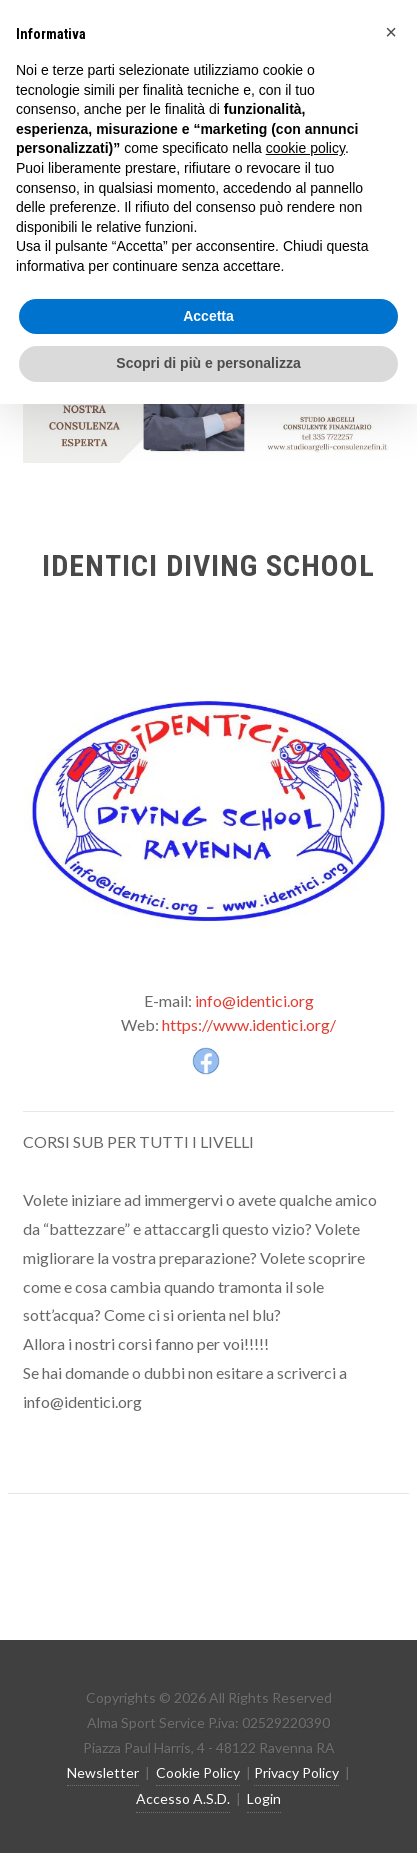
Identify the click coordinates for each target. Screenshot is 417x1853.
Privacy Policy (296, 1772)
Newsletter (103, 1772)
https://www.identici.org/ (249, 1024)
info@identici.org (254, 1000)
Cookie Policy (198, 1772)
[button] (391, 32)
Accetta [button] (208, 316)
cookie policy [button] (305, 148)
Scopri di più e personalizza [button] (208, 363)
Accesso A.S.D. (183, 1798)
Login (264, 1798)
